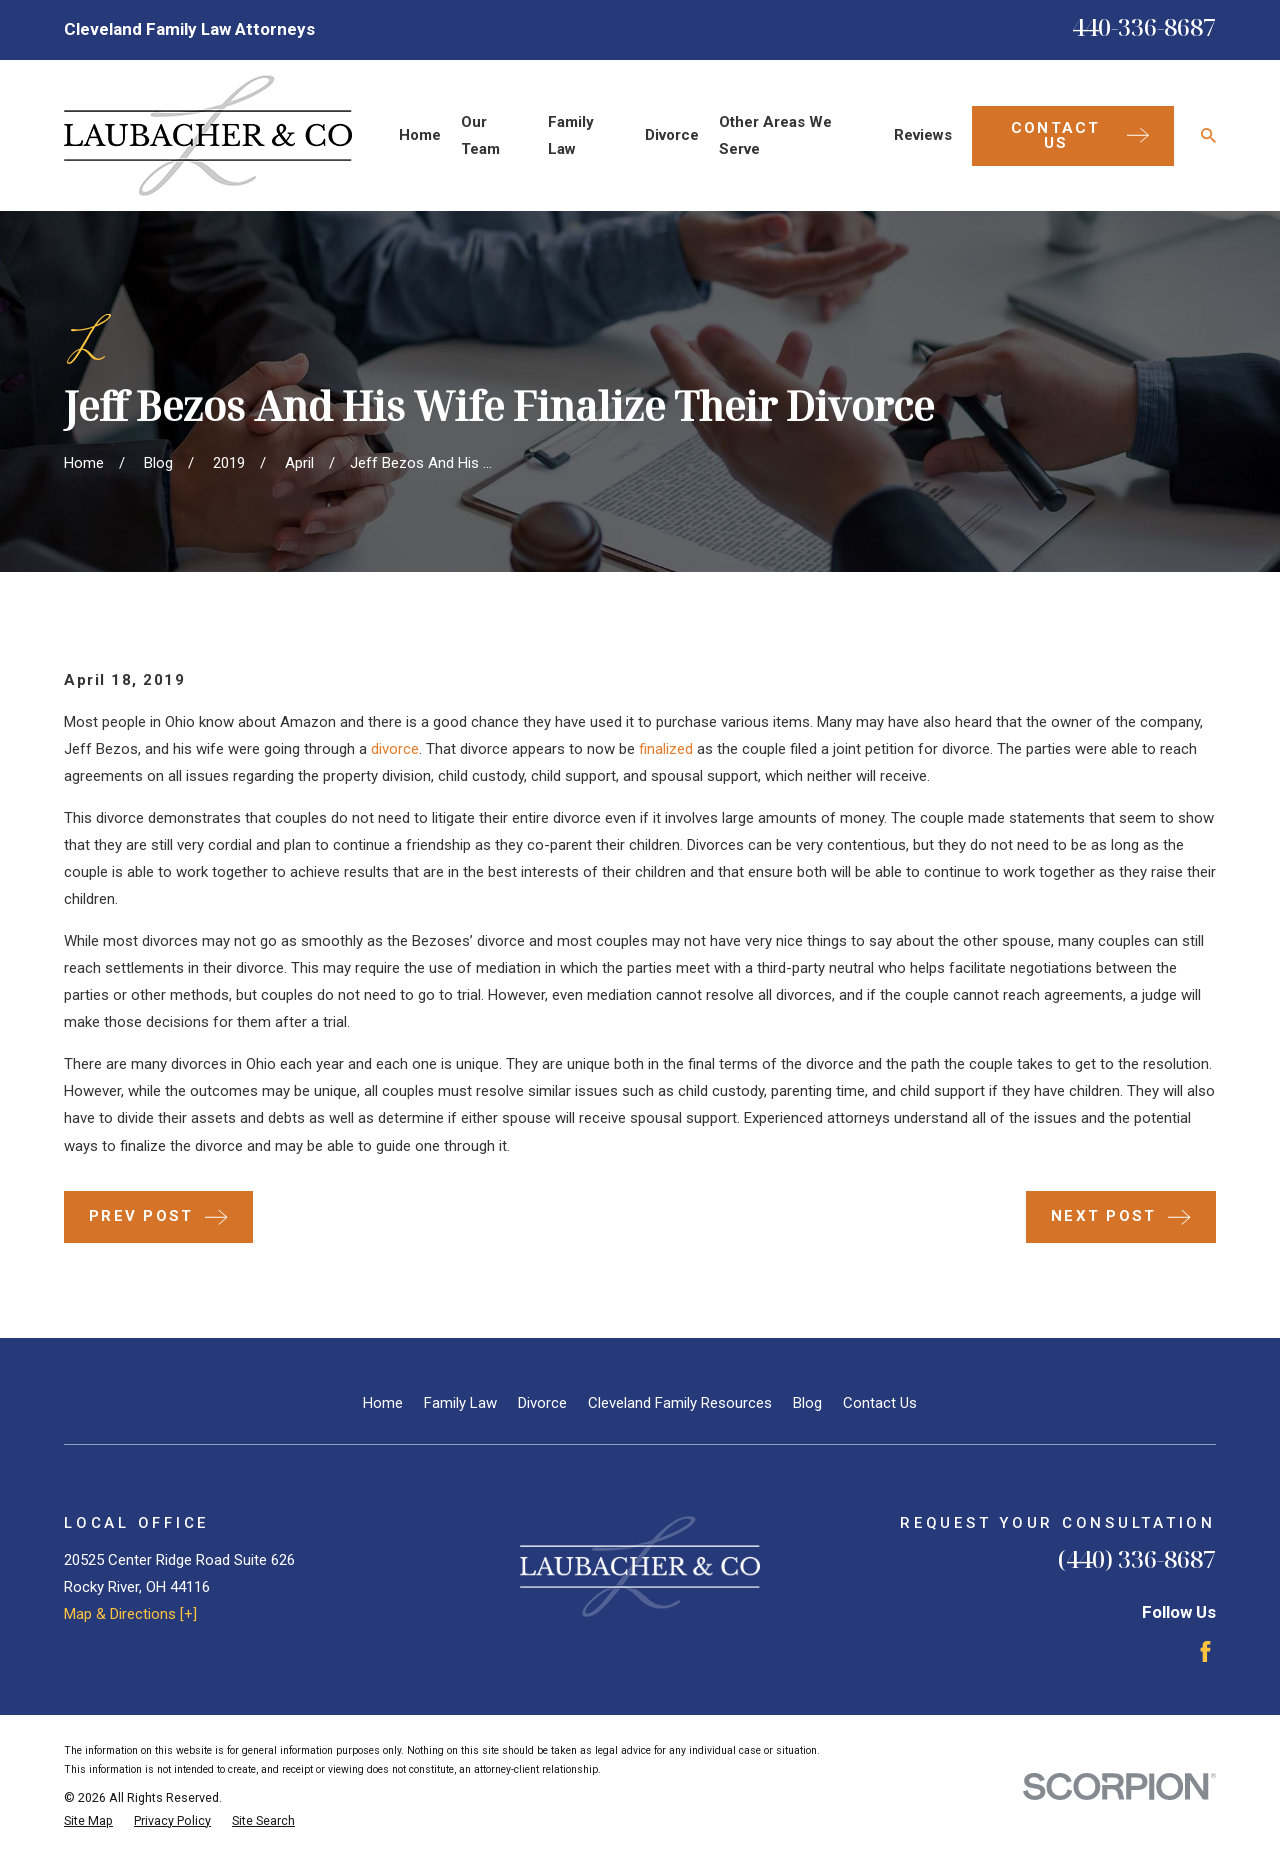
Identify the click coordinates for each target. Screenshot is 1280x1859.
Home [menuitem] (420, 135)
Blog (807, 1403)
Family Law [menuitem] (571, 135)
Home (383, 1403)
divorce (395, 749)
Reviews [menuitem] (923, 135)
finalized (666, 749)
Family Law (460, 1403)
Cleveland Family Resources (680, 1403)
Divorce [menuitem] (672, 135)
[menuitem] (88, 1821)
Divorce (542, 1403)
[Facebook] (1205, 1651)
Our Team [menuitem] (480, 135)
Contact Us (880, 1403)
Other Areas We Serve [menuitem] (775, 135)
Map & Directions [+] (130, 1614)
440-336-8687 (1144, 26)
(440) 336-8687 (1137, 1558)
